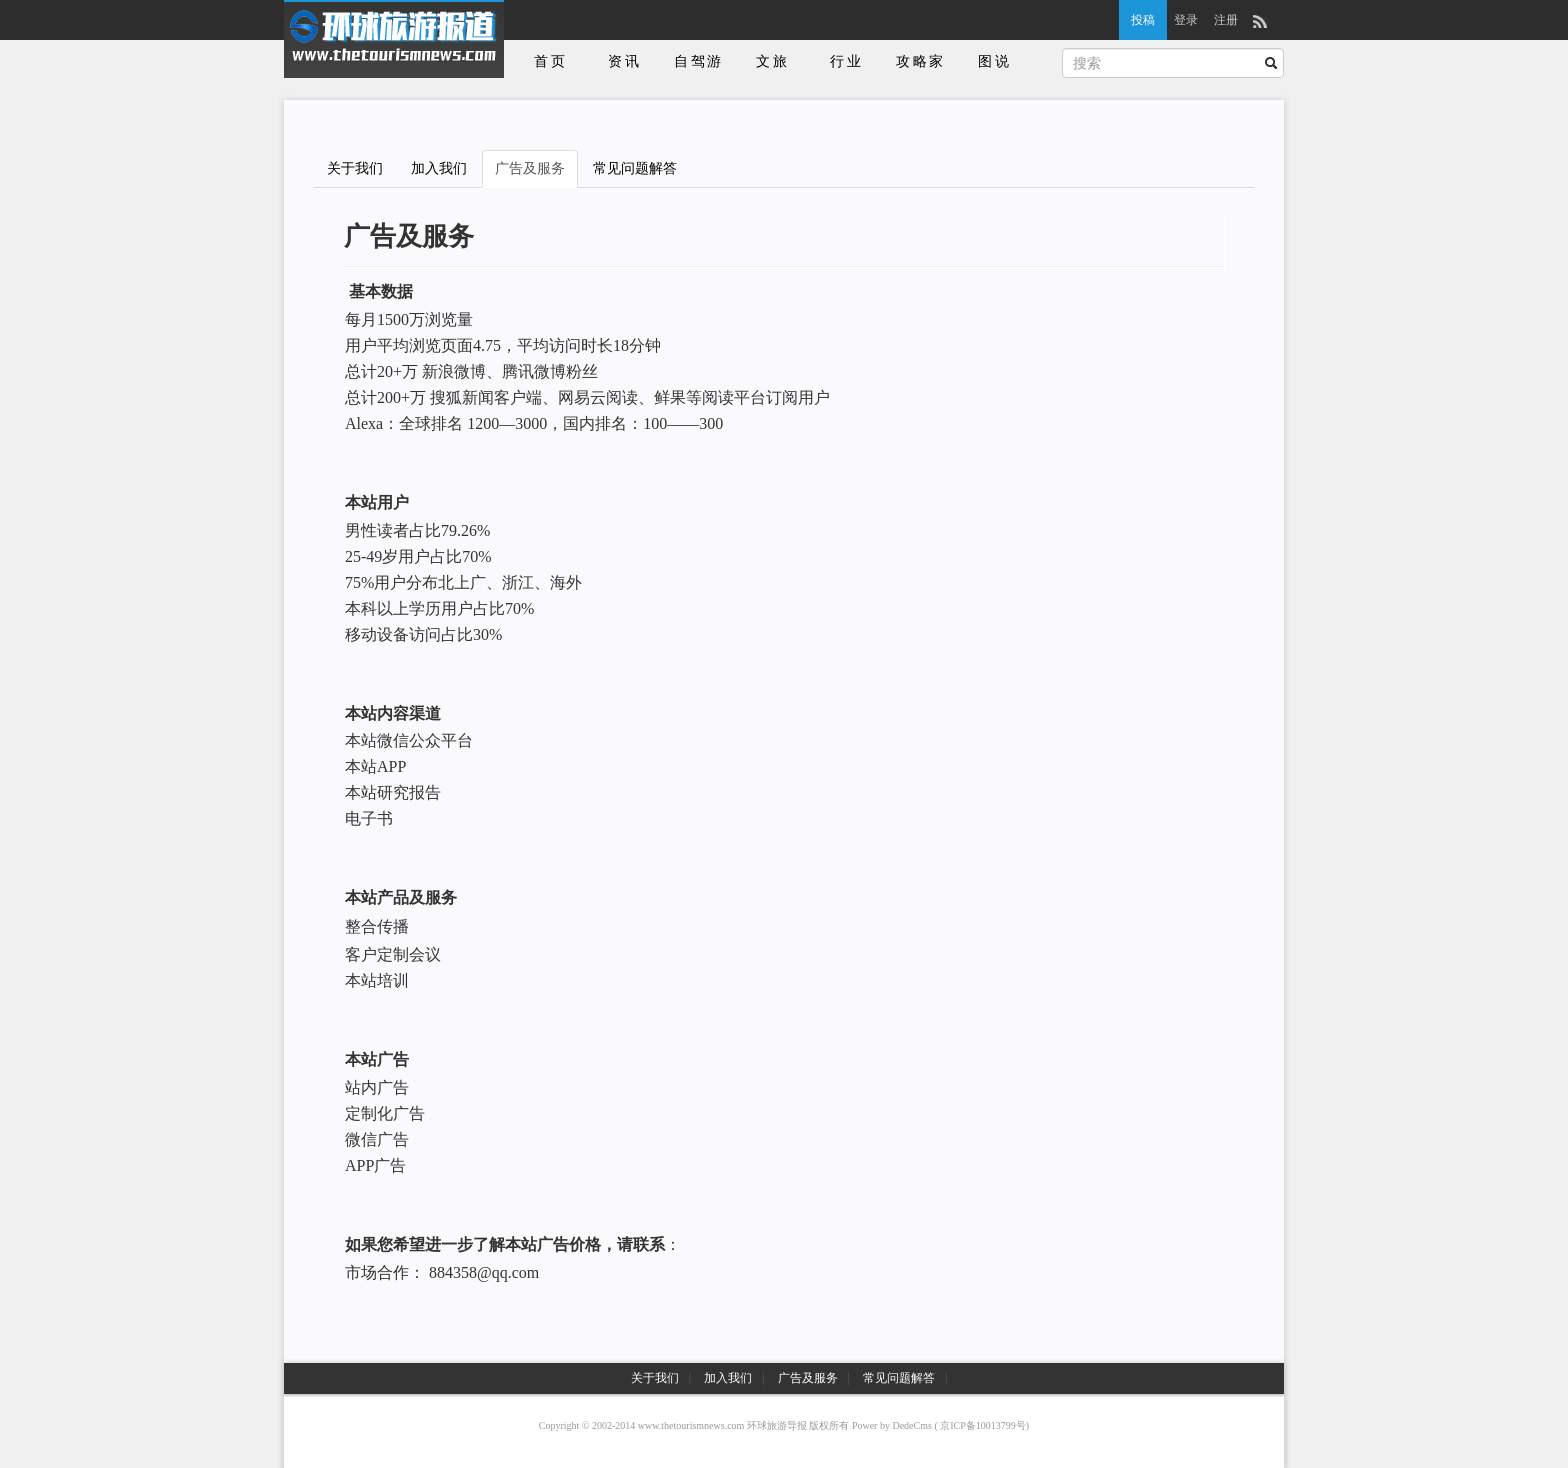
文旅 (773, 61)
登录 (1186, 20)
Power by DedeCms (892, 1425)
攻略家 (921, 61)
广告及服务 (530, 168)
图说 (995, 61)
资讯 (625, 61)
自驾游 (699, 61)
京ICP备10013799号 (983, 1425)
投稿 (1143, 20)
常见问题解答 (635, 168)
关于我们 (355, 168)
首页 (551, 61)
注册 (1226, 20)
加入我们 (439, 168)
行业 (847, 61)
